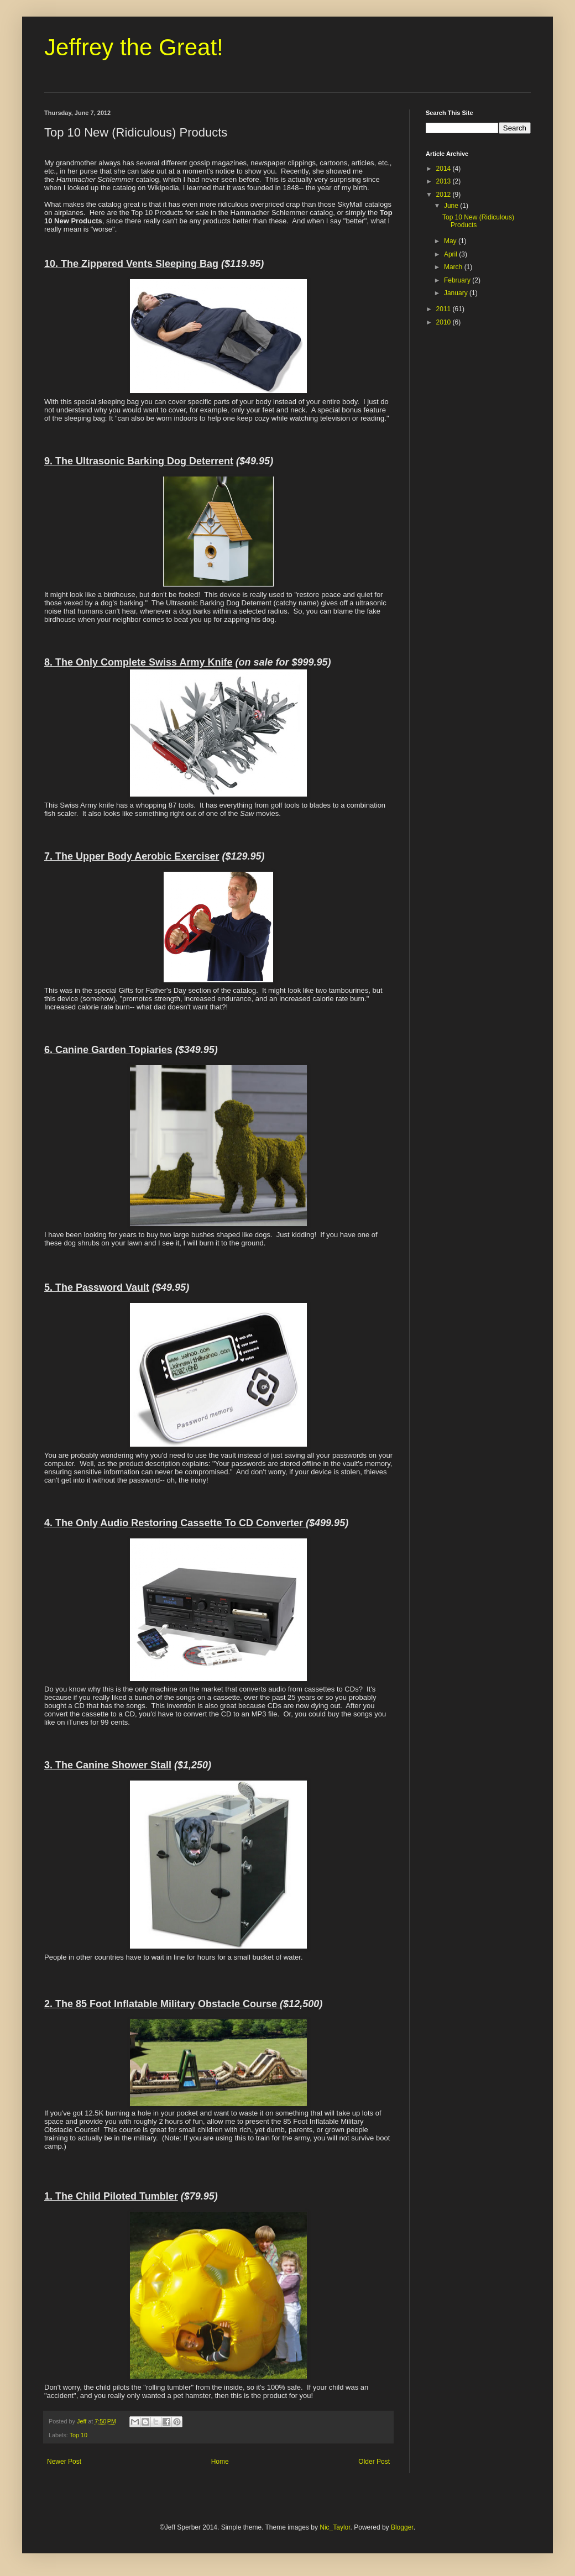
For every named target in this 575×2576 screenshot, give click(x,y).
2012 (444, 194)
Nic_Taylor (335, 2527)
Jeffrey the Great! (133, 47)
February (458, 280)
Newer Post (64, 2461)
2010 (444, 322)
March (454, 267)
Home (220, 2461)
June (452, 206)
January (456, 293)
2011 (444, 309)
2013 (444, 181)
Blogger (402, 2527)
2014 (444, 168)
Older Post (374, 2461)
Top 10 (78, 2435)
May (451, 241)
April (451, 254)
